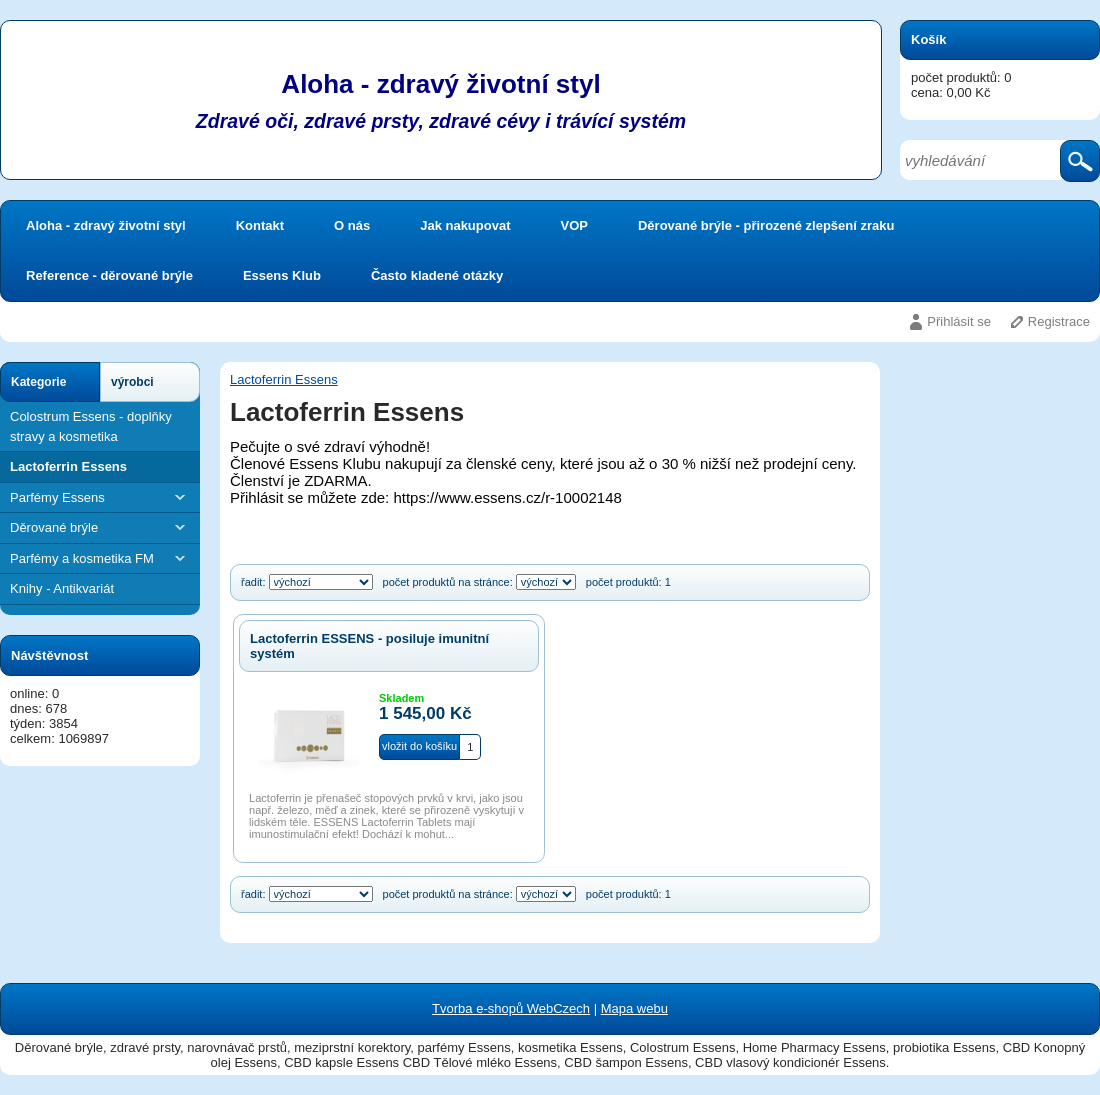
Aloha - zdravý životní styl (106, 225)
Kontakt (260, 225)
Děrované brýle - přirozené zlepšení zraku (766, 225)
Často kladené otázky (437, 275)
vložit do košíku (419, 746)
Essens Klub (282, 275)
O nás (352, 225)
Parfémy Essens (100, 497)
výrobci (132, 382)
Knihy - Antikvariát (62, 588)
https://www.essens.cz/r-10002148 (507, 497)
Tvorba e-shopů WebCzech (511, 1008)
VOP (574, 225)
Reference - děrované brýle (109, 275)
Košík (928, 39)
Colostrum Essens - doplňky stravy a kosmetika (91, 426)
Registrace (1059, 321)
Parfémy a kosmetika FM (100, 558)
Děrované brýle (100, 527)
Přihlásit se (959, 321)
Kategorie (38, 382)
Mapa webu (634, 1008)
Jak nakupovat (465, 225)
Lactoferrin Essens (68, 466)
